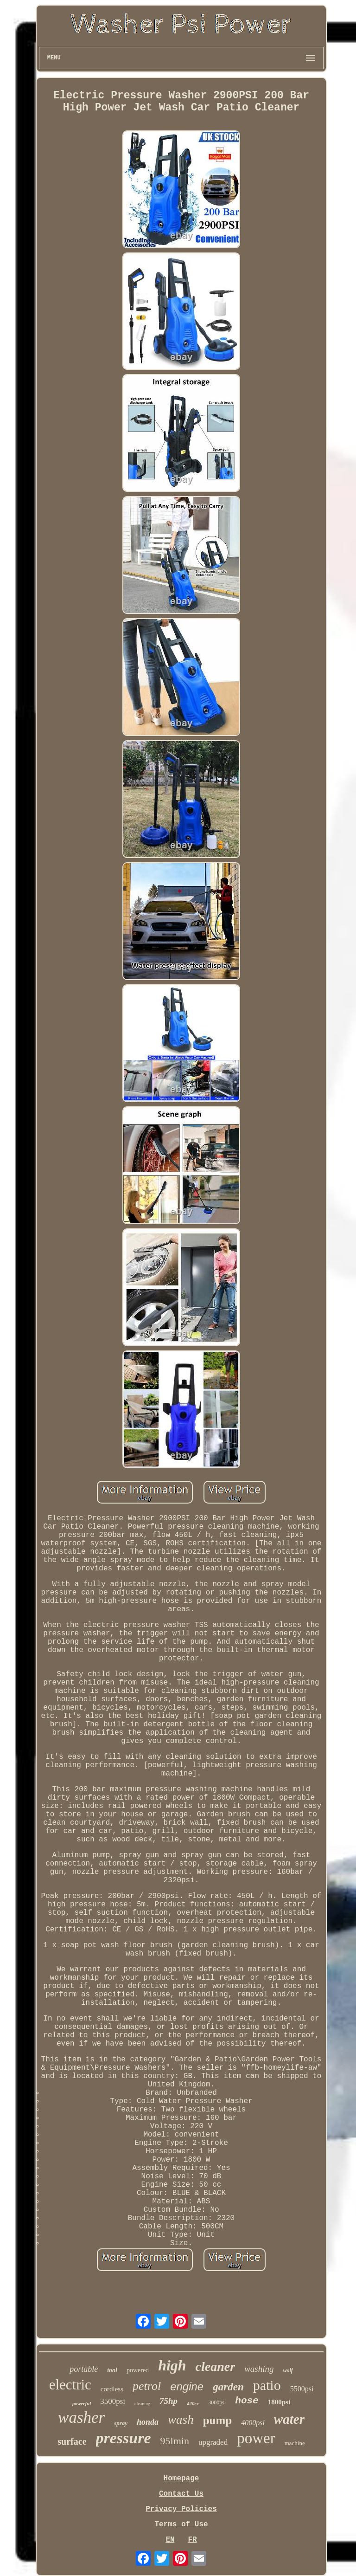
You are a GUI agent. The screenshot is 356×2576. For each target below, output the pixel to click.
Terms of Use (181, 2524)
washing (258, 2369)
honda (148, 2422)
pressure (123, 2438)
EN (169, 2540)
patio (267, 2385)
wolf (288, 2370)
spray (120, 2423)
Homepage (181, 2478)
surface (71, 2441)
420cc (193, 2403)
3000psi (217, 2402)
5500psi (302, 2389)
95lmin (174, 2441)
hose (246, 2400)
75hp (168, 2401)
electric (70, 2384)
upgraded (213, 2442)
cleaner (215, 2366)
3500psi (112, 2401)
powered (138, 2370)
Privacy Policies (181, 2509)
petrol (147, 2386)
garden (228, 2387)
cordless (112, 2389)
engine (186, 2386)
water (289, 2419)
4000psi (253, 2423)
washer (81, 2417)
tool (112, 2370)
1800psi (279, 2402)
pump (217, 2420)
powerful (81, 2403)
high (172, 2365)
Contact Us (181, 2494)
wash (181, 2420)
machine (295, 2443)
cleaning (142, 2403)
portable (84, 2369)
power (256, 2438)
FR (192, 2540)
